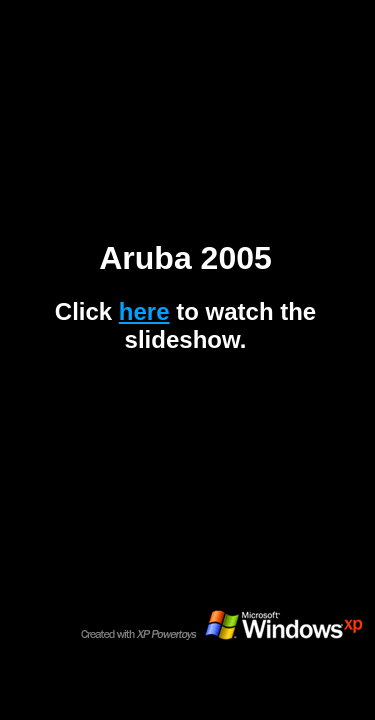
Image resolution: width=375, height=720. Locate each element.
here (144, 311)
